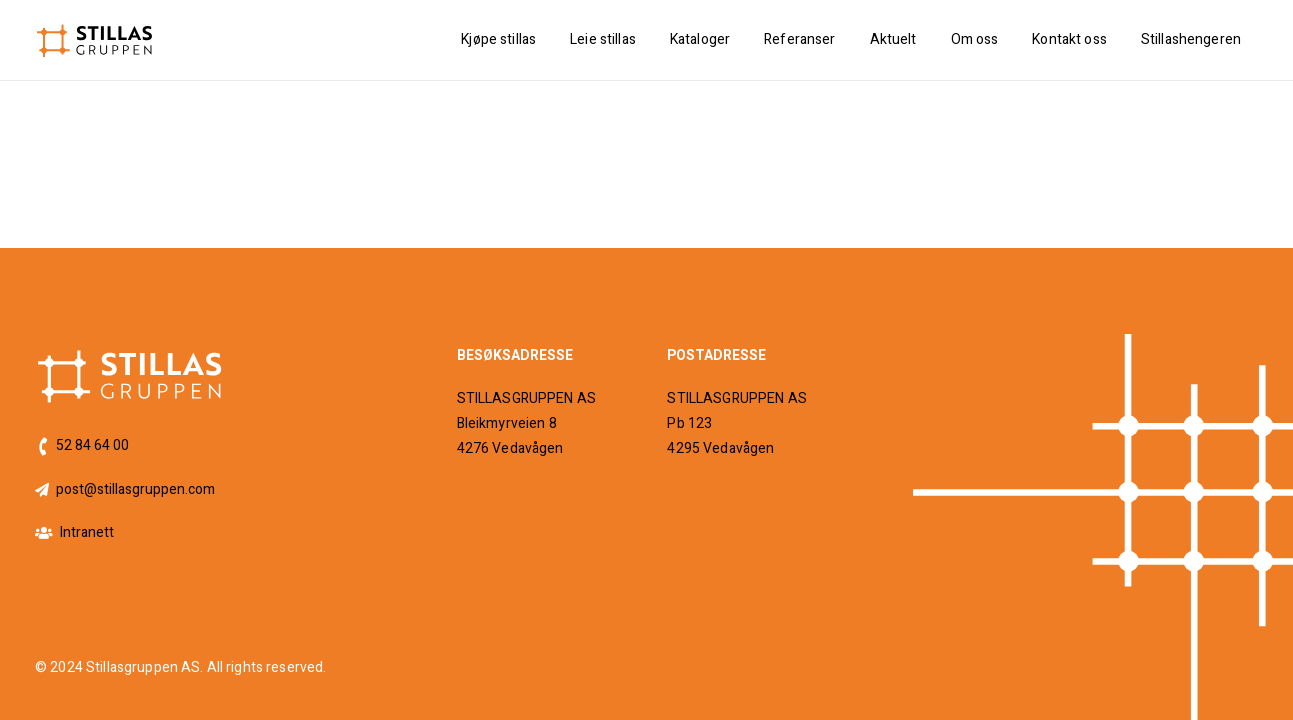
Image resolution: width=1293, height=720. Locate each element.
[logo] (95, 40)
